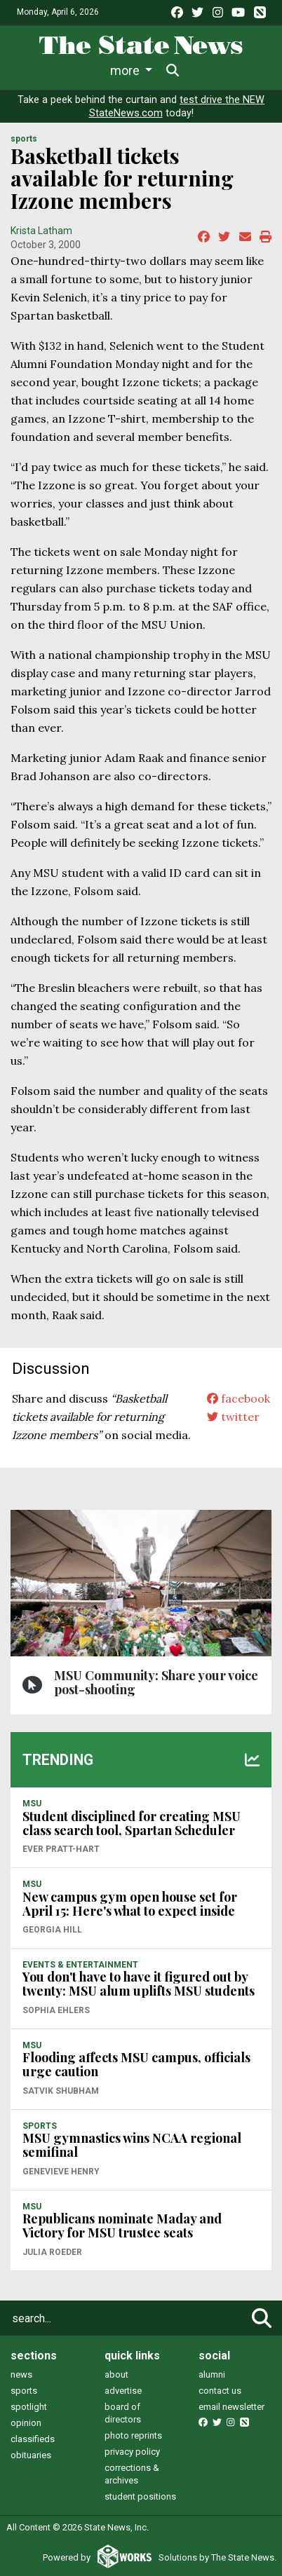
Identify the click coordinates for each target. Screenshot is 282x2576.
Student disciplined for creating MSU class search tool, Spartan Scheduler (131, 1823)
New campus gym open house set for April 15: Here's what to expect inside (129, 1903)
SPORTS (24, 139)
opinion (26, 2423)
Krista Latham (41, 230)
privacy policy (132, 2451)
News (46, 70)
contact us (220, 2390)
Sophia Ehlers (56, 2010)
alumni (212, 2374)
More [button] (205, 70)
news (21, 2374)
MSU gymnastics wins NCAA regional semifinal (131, 2144)
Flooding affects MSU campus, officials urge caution (136, 2064)
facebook (238, 1398)
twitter (233, 1417)
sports (24, 2390)
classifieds (33, 2439)
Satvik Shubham (60, 2091)
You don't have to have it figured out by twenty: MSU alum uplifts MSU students (138, 1983)
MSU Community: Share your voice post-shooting (156, 1682)
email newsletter (231, 2406)
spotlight (29, 2406)
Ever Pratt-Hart (61, 1849)
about (116, 2374)
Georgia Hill (52, 1930)
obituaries (31, 2455)
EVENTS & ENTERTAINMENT (80, 1965)
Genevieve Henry (61, 2171)
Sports (146, 70)
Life (95, 70)
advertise (123, 2390)
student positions (140, 2496)
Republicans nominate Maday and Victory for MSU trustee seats (122, 2225)
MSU (31, 1803)
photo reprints (133, 2435)
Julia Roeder (52, 2252)
